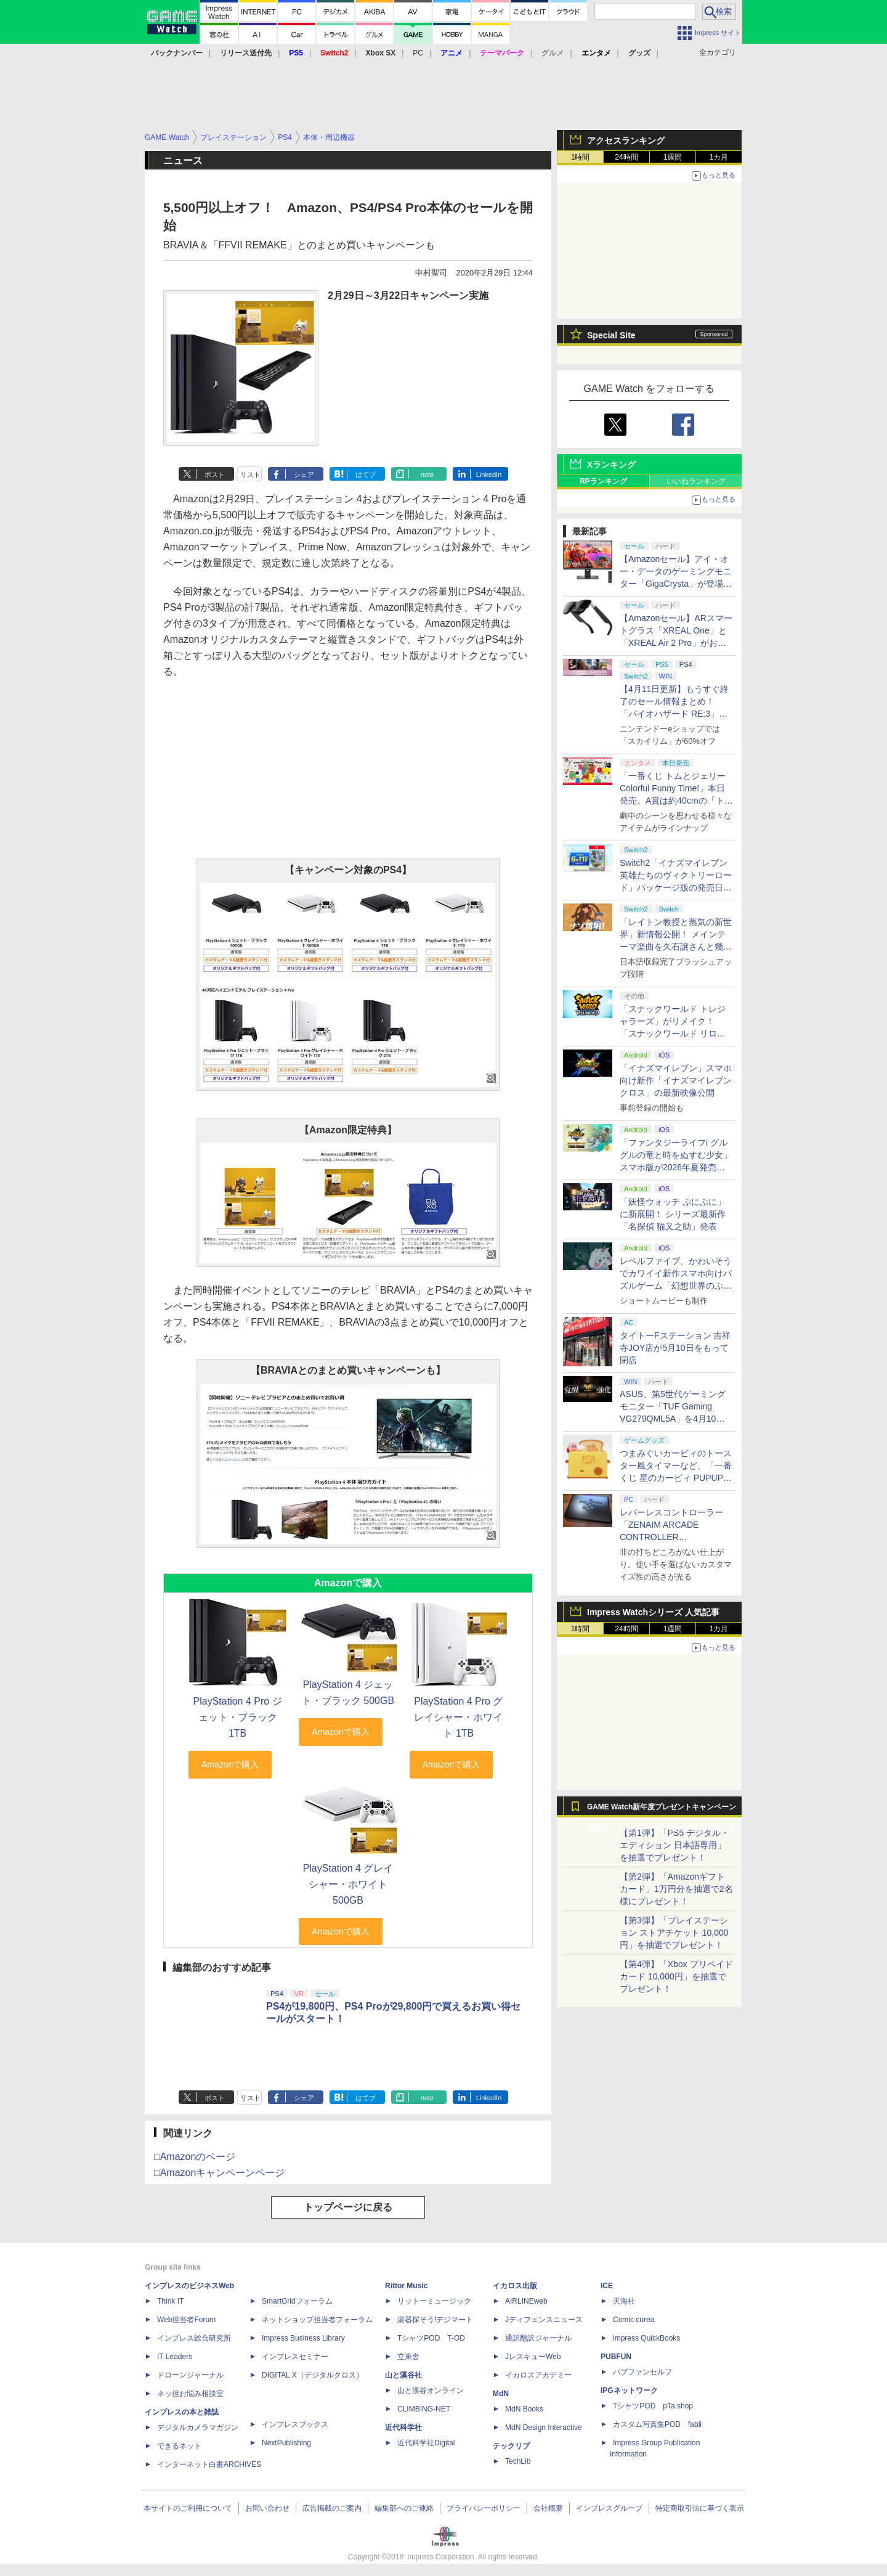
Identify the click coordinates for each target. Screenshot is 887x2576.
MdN (501, 2393)
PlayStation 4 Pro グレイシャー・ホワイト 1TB (458, 1717)
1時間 (580, 157)
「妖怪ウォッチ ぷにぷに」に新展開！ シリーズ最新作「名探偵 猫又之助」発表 (673, 1214)
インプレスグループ (609, 2508)
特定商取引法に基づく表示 (699, 2508)
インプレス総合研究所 (194, 2338)
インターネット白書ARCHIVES (209, 2464)
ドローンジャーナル (190, 2375)
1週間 (672, 157)
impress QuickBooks (646, 2338)
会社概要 (548, 2508)
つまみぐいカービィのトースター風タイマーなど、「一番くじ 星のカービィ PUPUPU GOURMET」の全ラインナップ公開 (676, 1477)
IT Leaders (174, 2356)
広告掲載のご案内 (332, 2508)
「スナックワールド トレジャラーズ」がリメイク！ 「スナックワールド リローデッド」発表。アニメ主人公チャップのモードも (676, 1033)
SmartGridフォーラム (297, 2301)
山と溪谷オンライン (430, 2390)
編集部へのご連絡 (404, 2508)
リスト (250, 474)
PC (418, 53)
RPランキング (603, 481)
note (427, 474)
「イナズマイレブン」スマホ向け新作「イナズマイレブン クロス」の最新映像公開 (676, 1080)
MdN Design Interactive (543, 2427)
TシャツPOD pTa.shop (653, 2406)
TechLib (517, 2461)
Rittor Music (406, 2285)
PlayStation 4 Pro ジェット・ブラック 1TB (237, 1717)
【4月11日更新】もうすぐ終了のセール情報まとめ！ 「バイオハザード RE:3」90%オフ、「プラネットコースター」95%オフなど (676, 713)
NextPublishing (286, 2443)
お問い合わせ (267, 2508)
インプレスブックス (295, 2424)
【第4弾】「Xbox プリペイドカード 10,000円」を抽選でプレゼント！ (676, 1976)
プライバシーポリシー (483, 2508)
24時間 (626, 157)
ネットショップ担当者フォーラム (317, 2319)
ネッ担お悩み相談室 (190, 2393)
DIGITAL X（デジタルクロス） (312, 2375)
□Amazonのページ (194, 2156)
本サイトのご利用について (188, 2508)
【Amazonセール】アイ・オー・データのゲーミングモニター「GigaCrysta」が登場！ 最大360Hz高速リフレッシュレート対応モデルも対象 (676, 583)
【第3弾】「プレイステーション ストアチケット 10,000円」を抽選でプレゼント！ (674, 1932)
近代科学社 (403, 2427)
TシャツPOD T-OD (431, 2338)
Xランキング (611, 465)
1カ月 (719, 157)
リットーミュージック (434, 2301)
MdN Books (524, 2409)
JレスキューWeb (533, 2356)
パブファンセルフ (642, 2372)
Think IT (170, 2301)
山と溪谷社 (403, 2375)
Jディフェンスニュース (544, 2319)
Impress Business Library (303, 2338)
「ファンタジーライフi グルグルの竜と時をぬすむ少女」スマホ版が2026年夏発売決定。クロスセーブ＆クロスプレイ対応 (676, 1167)
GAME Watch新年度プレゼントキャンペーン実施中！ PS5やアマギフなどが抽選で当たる (661, 1810)
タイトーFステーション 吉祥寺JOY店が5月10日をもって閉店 (675, 1348)
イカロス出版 (515, 2285)
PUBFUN (616, 2356)
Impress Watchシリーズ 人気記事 (653, 1612)
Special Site (611, 335)
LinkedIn (489, 474)
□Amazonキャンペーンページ (219, 2172)
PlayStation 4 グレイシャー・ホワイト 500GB (348, 1884)
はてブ (365, 474)
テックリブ (511, 2446)
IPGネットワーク (629, 2390)
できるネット (179, 2446)
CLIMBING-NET (423, 2409)
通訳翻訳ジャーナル (538, 2338)
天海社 (624, 2301)
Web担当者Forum (186, 2319)
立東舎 (408, 2356)
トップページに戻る (348, 2207)
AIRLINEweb (526, 2301)
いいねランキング (696, 481)
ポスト (215, 474)
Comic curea (633, 2319)
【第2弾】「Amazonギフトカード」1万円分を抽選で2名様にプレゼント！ (676, 1889)
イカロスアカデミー (538, 2375)
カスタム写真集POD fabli (657, 2424)
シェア (304, 474)
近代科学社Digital (426, 2443)
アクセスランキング (626, 140)
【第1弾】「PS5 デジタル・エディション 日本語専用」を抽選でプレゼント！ (674, 1845)
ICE (607, 2285)
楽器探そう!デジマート (435, 2319)
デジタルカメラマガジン (197, 2427)
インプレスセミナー (295, 2356)
